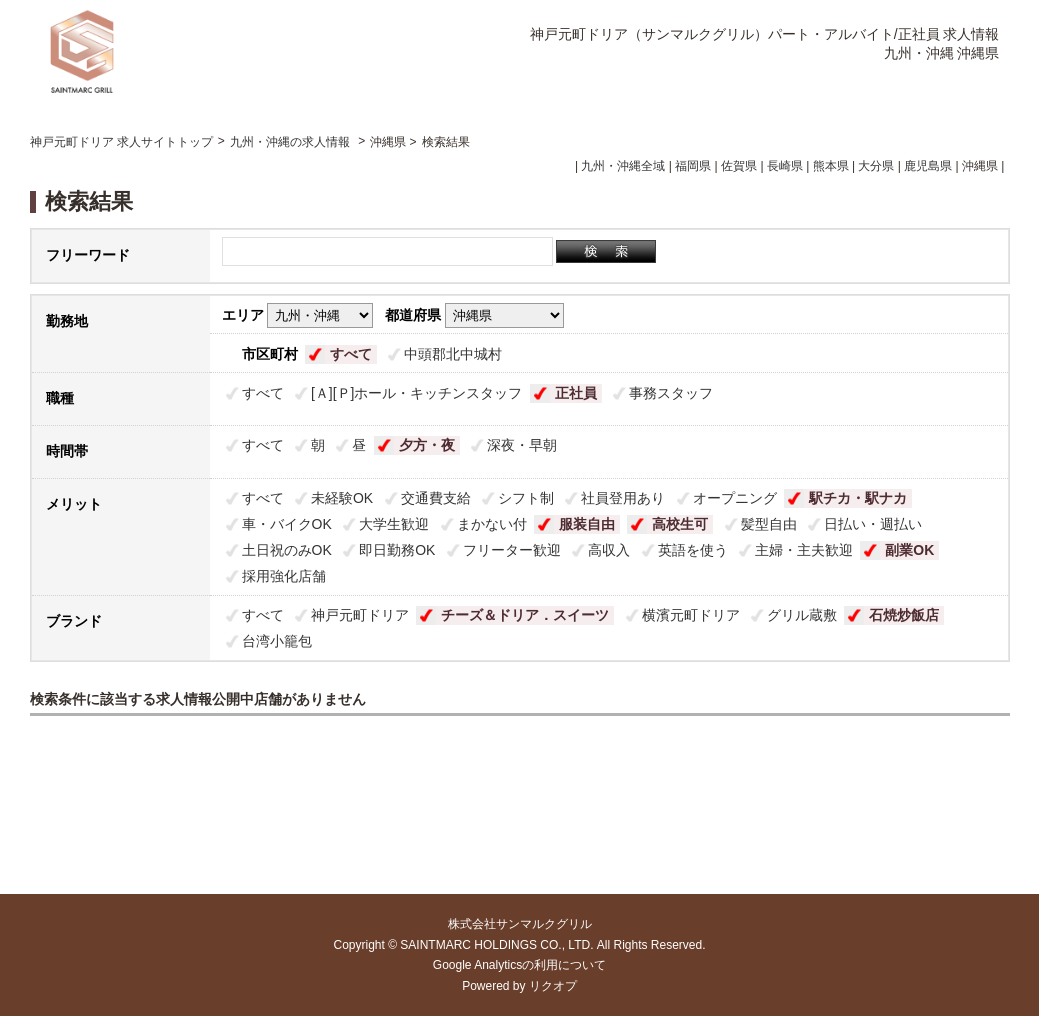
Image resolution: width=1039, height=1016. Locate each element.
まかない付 (492, 524)
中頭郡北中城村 (453, 354)
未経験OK (342, 498)
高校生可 (680, 524)
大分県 (876, 166)
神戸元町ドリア (360, 615)
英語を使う (693, 550)
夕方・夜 (427, 445)
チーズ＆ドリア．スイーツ (525, 615)
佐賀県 (739, 166)
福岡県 (693, 166)
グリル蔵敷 (802, 615)
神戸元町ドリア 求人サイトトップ (121, 142)
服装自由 (587, 524)
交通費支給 (436, 498)
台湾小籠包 (277, 641)
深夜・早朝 (522, 445)
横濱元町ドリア (691, 615)
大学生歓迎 (394, 524)
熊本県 (831, 166)
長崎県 (785, 166)
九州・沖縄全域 (623, 166)
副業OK (909, 550)
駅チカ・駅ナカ (858, 498)
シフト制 (526, 498)
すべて (351, 354)
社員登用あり (623, 498)
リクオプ (553, 986)
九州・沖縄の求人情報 (291, 142)
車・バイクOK (287, 524)
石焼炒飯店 (904, 615)
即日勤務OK (397, 550)
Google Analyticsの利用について (519, 965)
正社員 (576, 393)
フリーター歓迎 (512, 550)
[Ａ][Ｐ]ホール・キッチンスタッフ (417, 393)
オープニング (735, 498)
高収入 (609, 550)
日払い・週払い (873, 524)
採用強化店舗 (284, 576)
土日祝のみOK (287, 550)
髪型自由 (769, 524)
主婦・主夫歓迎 (804, 550)
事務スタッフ (671, 393)
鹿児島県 (928, 166)
